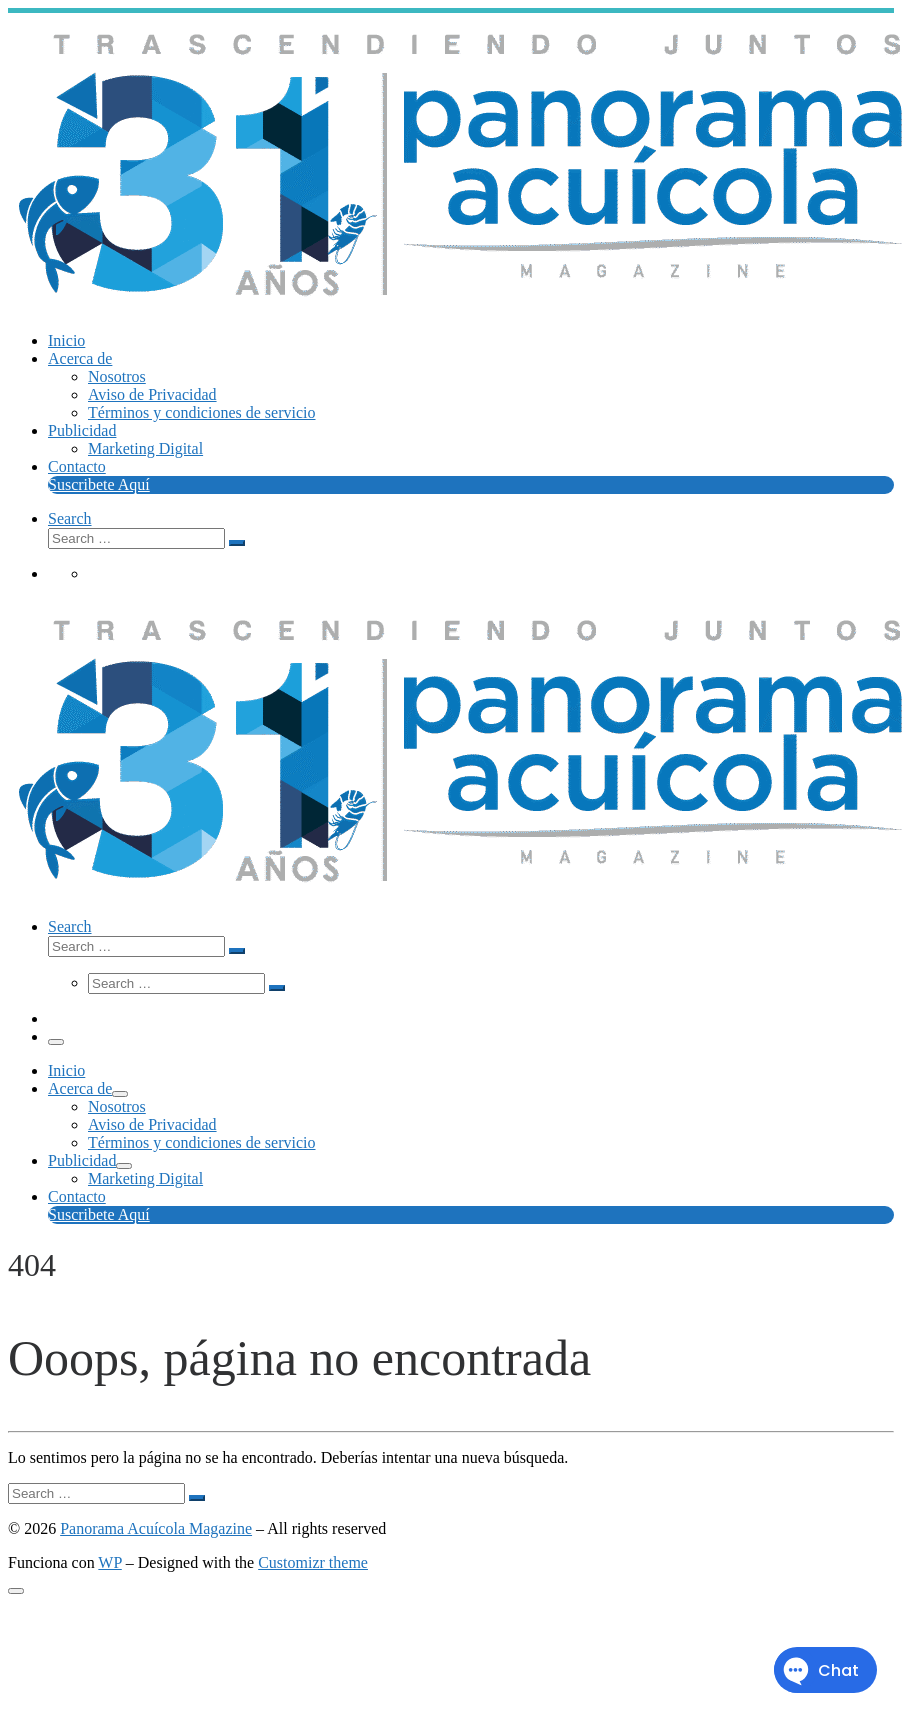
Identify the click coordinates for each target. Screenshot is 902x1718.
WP (109, 1562)
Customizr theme (313, 1562)
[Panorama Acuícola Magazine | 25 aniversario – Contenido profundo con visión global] (455, 310)
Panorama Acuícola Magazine (156, 1528)
